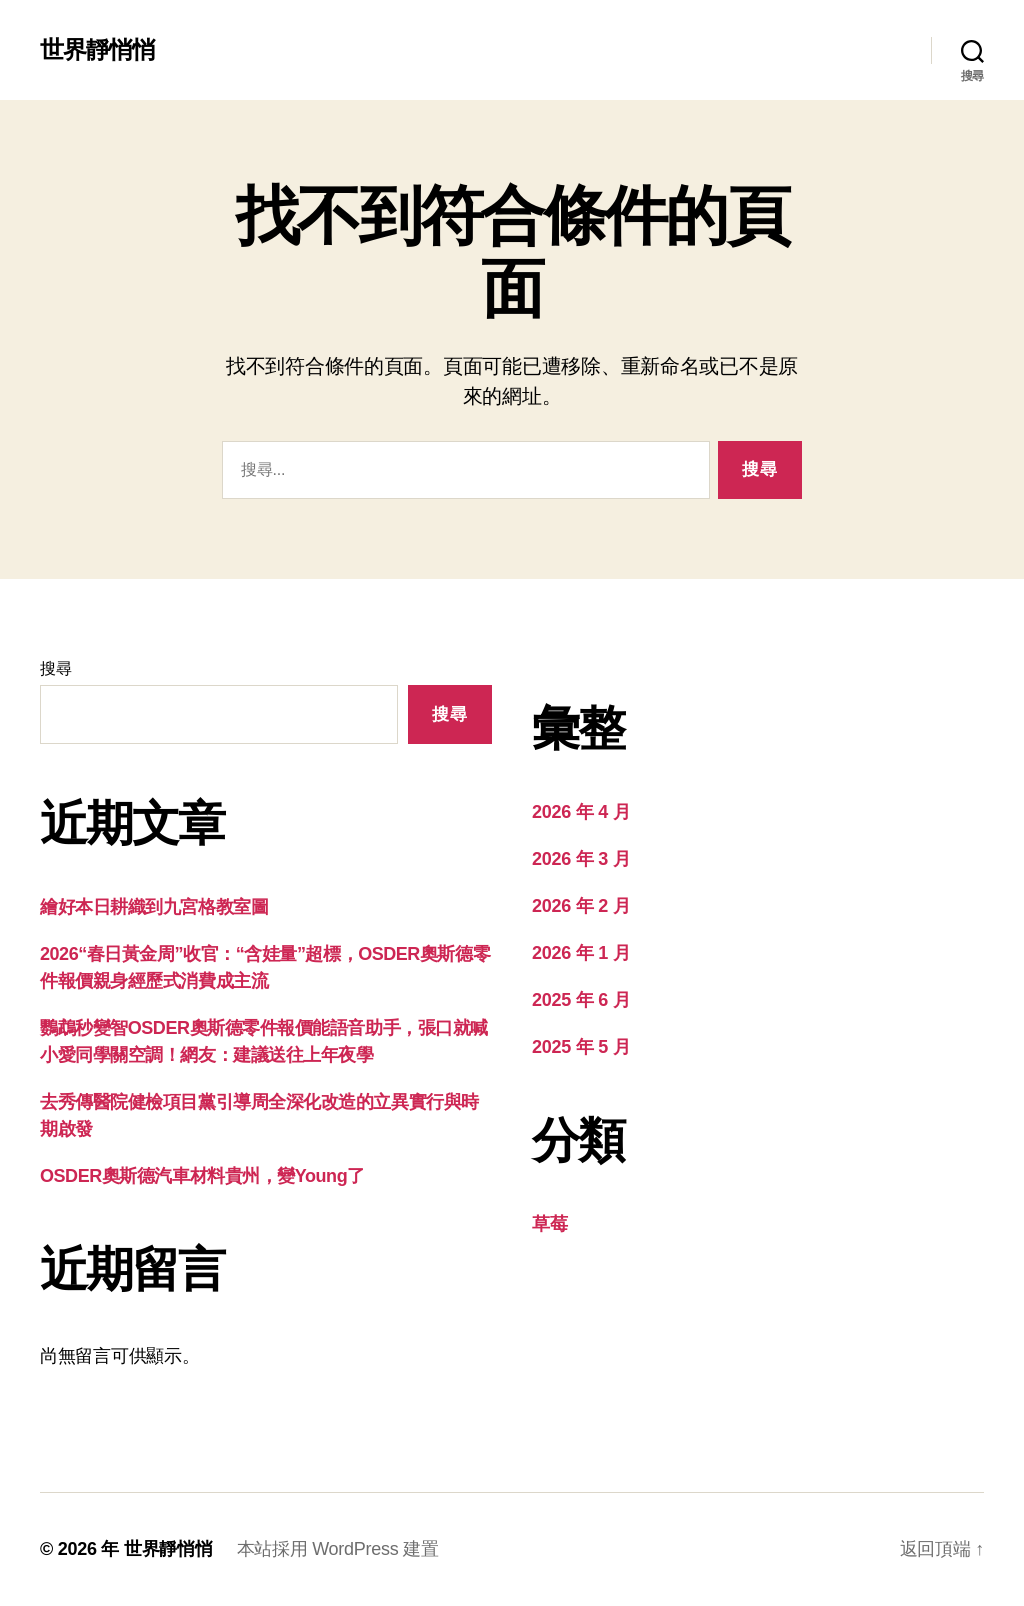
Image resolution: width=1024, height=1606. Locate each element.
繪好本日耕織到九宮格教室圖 (154, 907)
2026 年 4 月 (581, 812)
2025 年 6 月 (581, 1000)
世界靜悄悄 (97, 50)
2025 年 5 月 (581, 1047)
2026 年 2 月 (581, 906)
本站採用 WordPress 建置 (338, 1549)
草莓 (549, 1224)
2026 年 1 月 (581, 953)
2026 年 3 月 (581, 859)
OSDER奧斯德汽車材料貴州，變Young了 (202, 1176)
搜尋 (55, 668)
